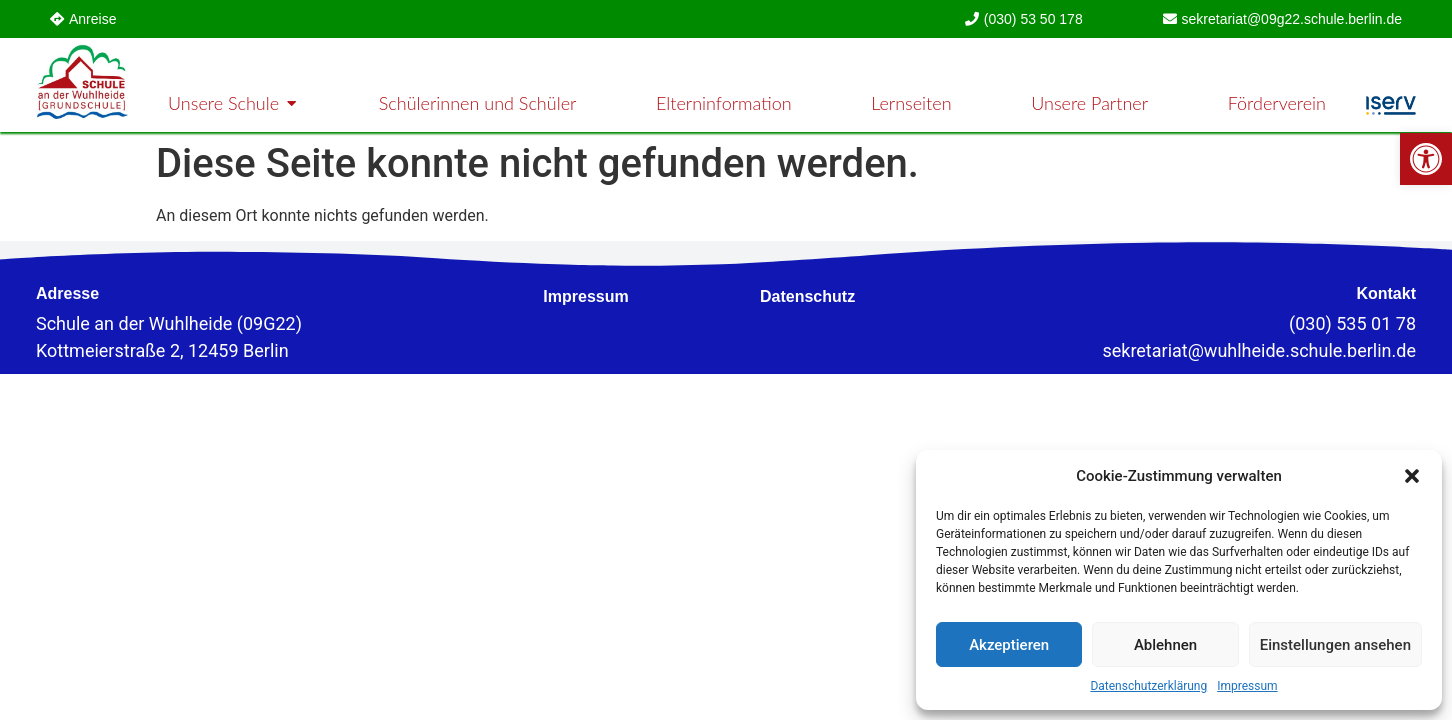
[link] (1426, 159)
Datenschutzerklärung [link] (1148, 686)
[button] (1412, 476)
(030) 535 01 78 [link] (1352, 323)
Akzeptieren (1009, 645)
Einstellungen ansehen (1335, 645)
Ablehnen (1165, 645)
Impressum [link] (1247, 686)
